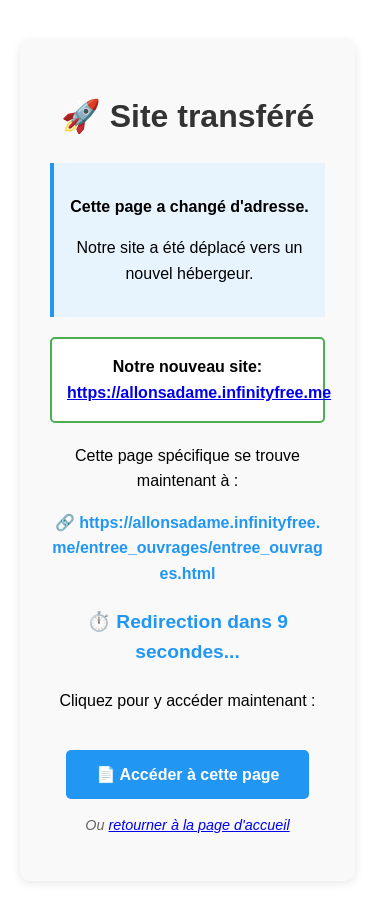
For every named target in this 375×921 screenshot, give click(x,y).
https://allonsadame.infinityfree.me (199, 392)
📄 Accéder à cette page (188, 774)
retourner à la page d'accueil (199, 825)
